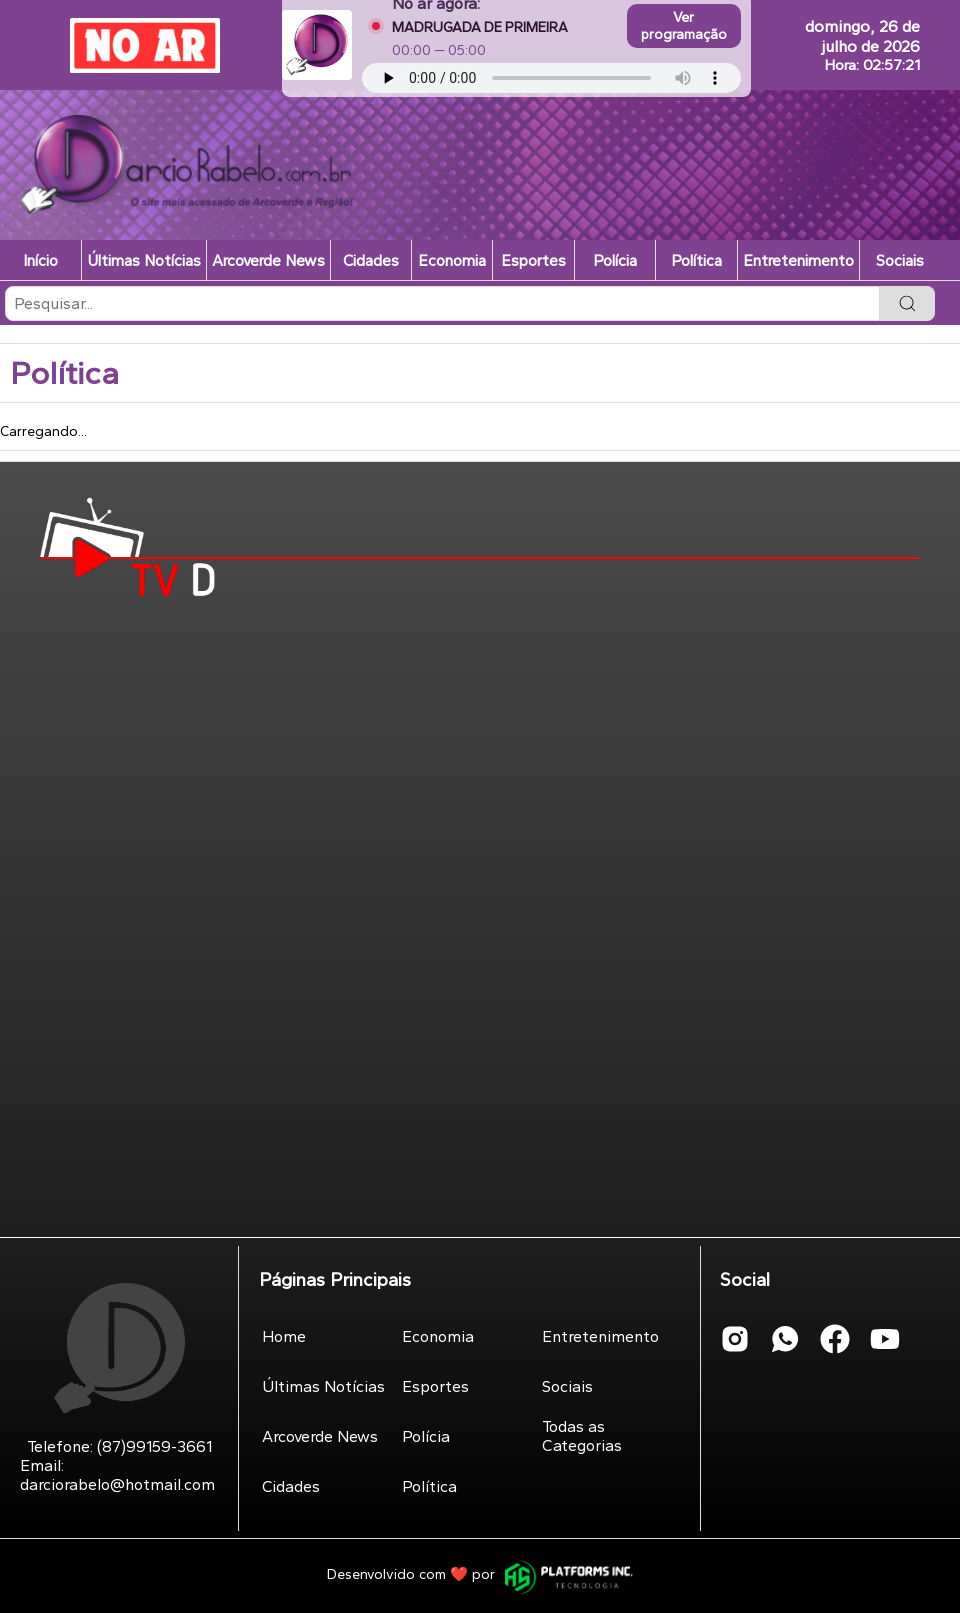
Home (284, 1336)
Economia (452, 260)
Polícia (615, 260)
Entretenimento (798, 260)
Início (40, 260)
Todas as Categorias (582, 1436)
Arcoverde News (268, 260)
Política (696, 260)
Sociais (900, 260)
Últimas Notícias (144, 260)
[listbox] (480, 339)
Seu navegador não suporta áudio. (551, 78)
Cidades (371, 260)
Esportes (533, 260)
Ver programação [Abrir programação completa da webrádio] (684, 26)
